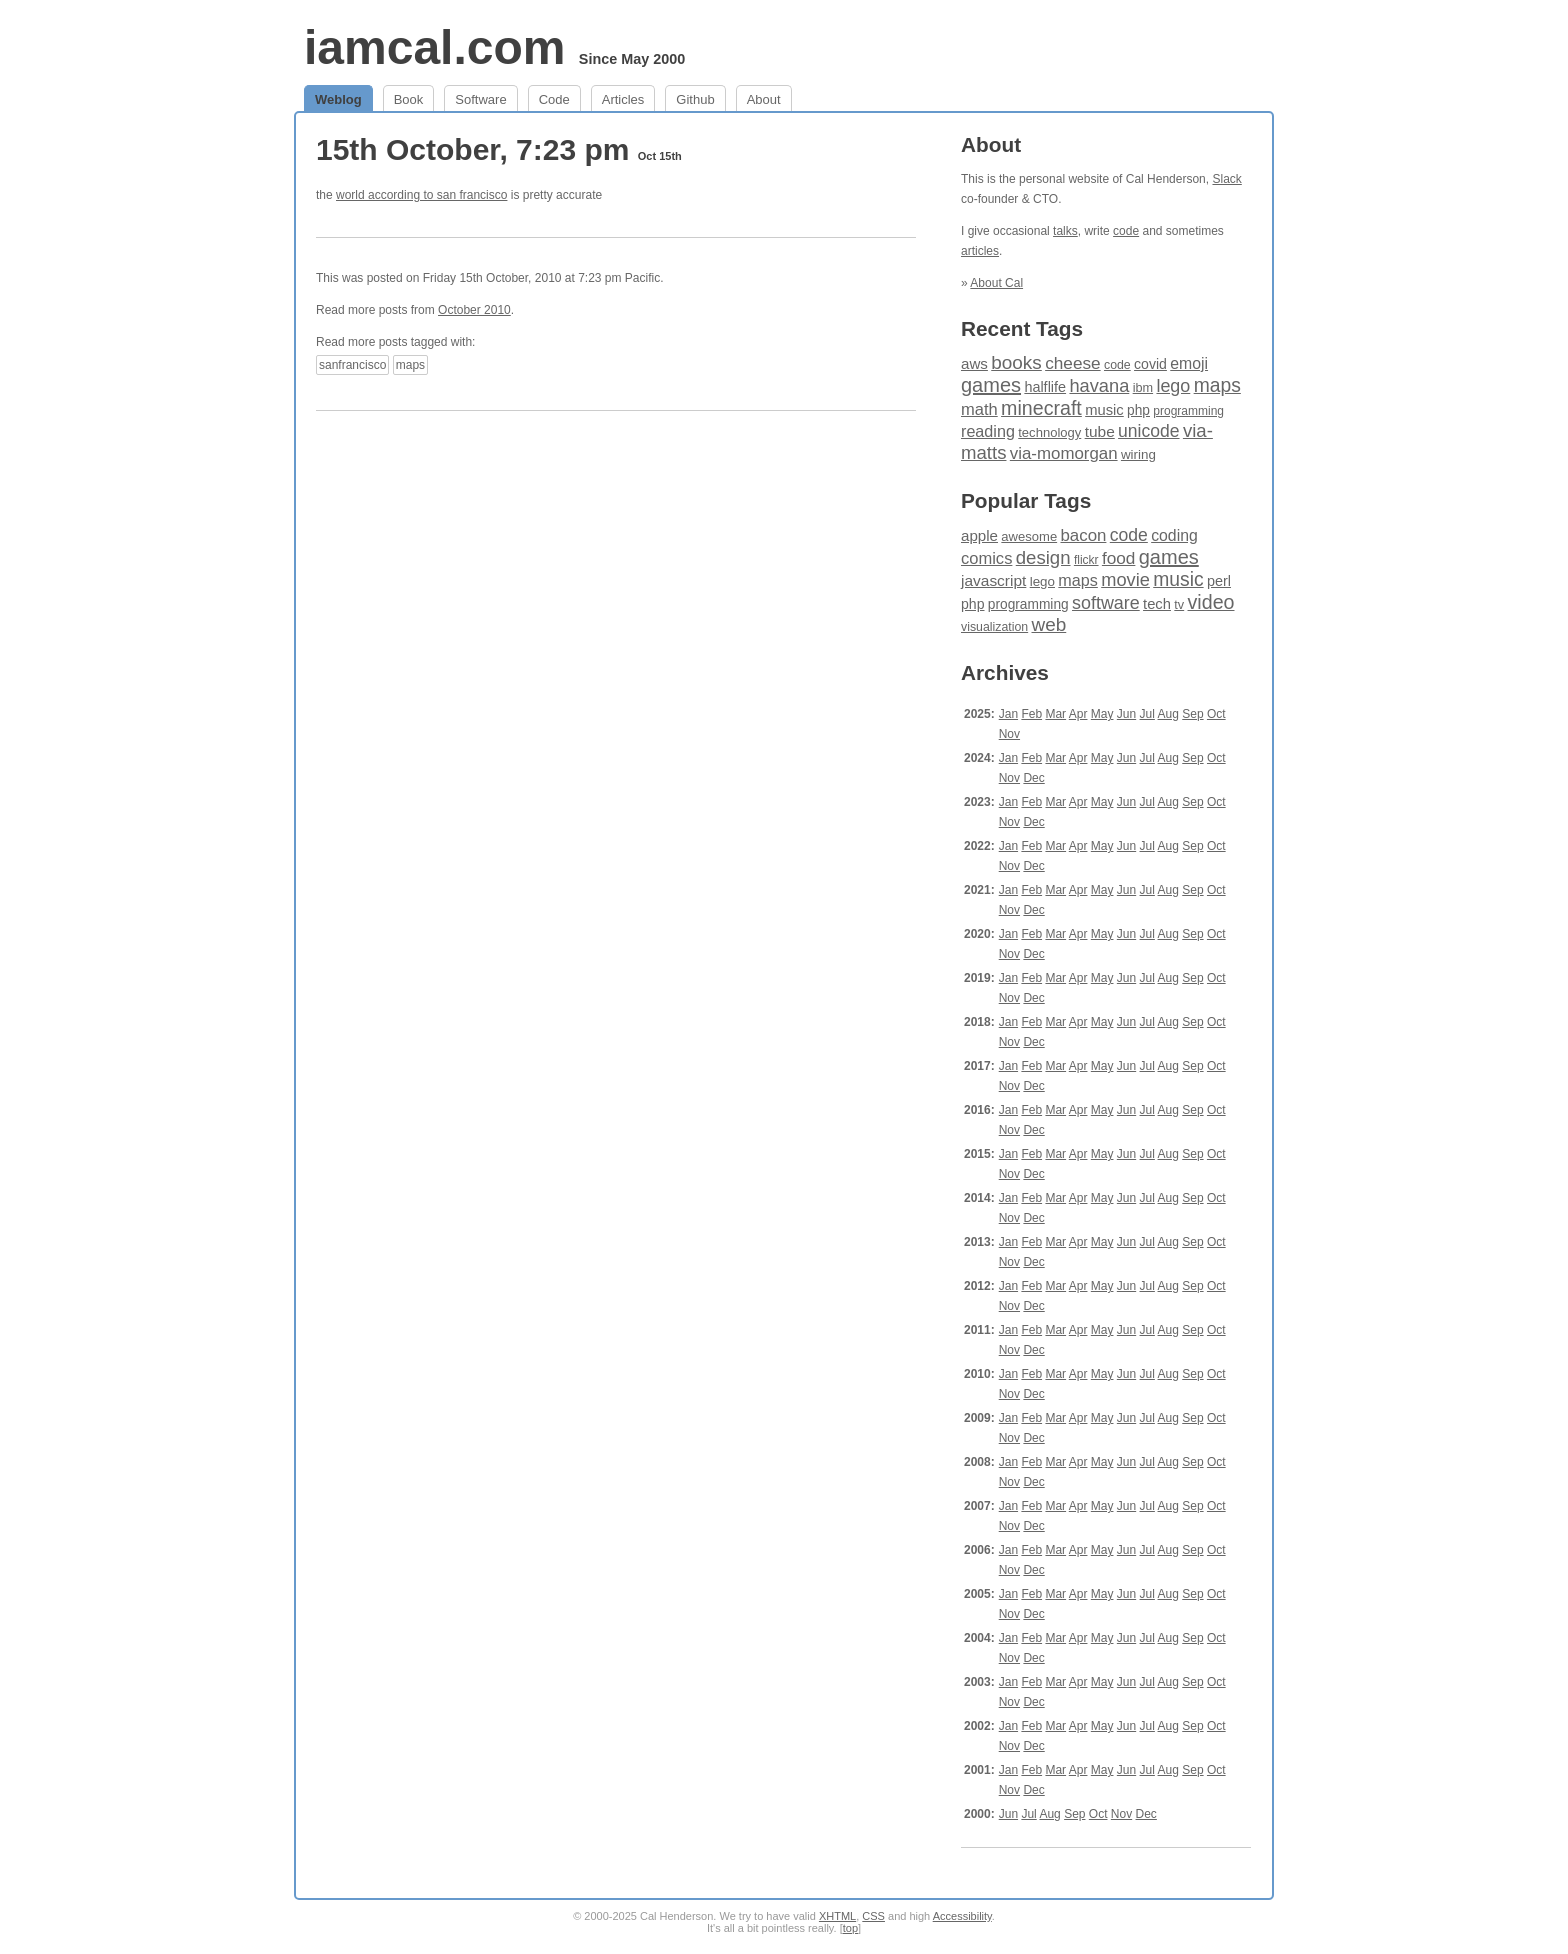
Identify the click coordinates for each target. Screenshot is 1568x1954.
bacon (1083, 535)
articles (980, 251)
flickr (1086, 560)
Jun (1126, 714)
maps (410, 365)
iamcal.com (434, 47)
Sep (1192, 714)
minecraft (1041, 408)
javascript (993, 580)
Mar (1055, 714)
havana (1099, 385)
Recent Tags (1022, 328)
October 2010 (474, 310)
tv (1179, 605)
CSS (873, 1916)
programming (1188, 411)
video (1211, 602)
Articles (623, 99)
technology (1049, 432)
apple (979, 535)
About (764, 99)
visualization (994, 627)
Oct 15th (660, 156)
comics (986, 558)
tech (1157, 604)
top (850, 1928)
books (1016, 362)
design (1043, 557)
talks (1065, 231)
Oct (1216, 714)
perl (1219, 581)
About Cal (996, 283)
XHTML (837, 1916)
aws (974, 363)
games (991, 385)
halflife (1045, 387)
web (1049, 624)
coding (1174, 535)
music (1104, 410)
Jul (1147, 714)
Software (480, 99)
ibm (1143, 388)
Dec (1033, 778)
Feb (1031, 714)
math (979, 409)
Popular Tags (1026, 500)
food (1118, 558)
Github (695, 99)
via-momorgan (1064, 453)
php (1138, 410)
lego (1173, 386)
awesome (1029, 536)
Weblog (338, 99)
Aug (1168, 714)
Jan (1008, 714)
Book (409, 99)
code (1126, 231)
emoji (1189, 363)
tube (1100, 431)
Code (554, 99)
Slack (1226, 179)
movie (1125, 579)
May (1102, 714)
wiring (1138, 454)
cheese (1072, 363)
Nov (1009, 734)
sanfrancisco (352, 365)
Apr (1078, 714)
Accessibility (962, 1916)
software (1106, 603)
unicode (1148, 431)
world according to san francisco (421, 195)
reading (988, 431)
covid (1150, 364)
